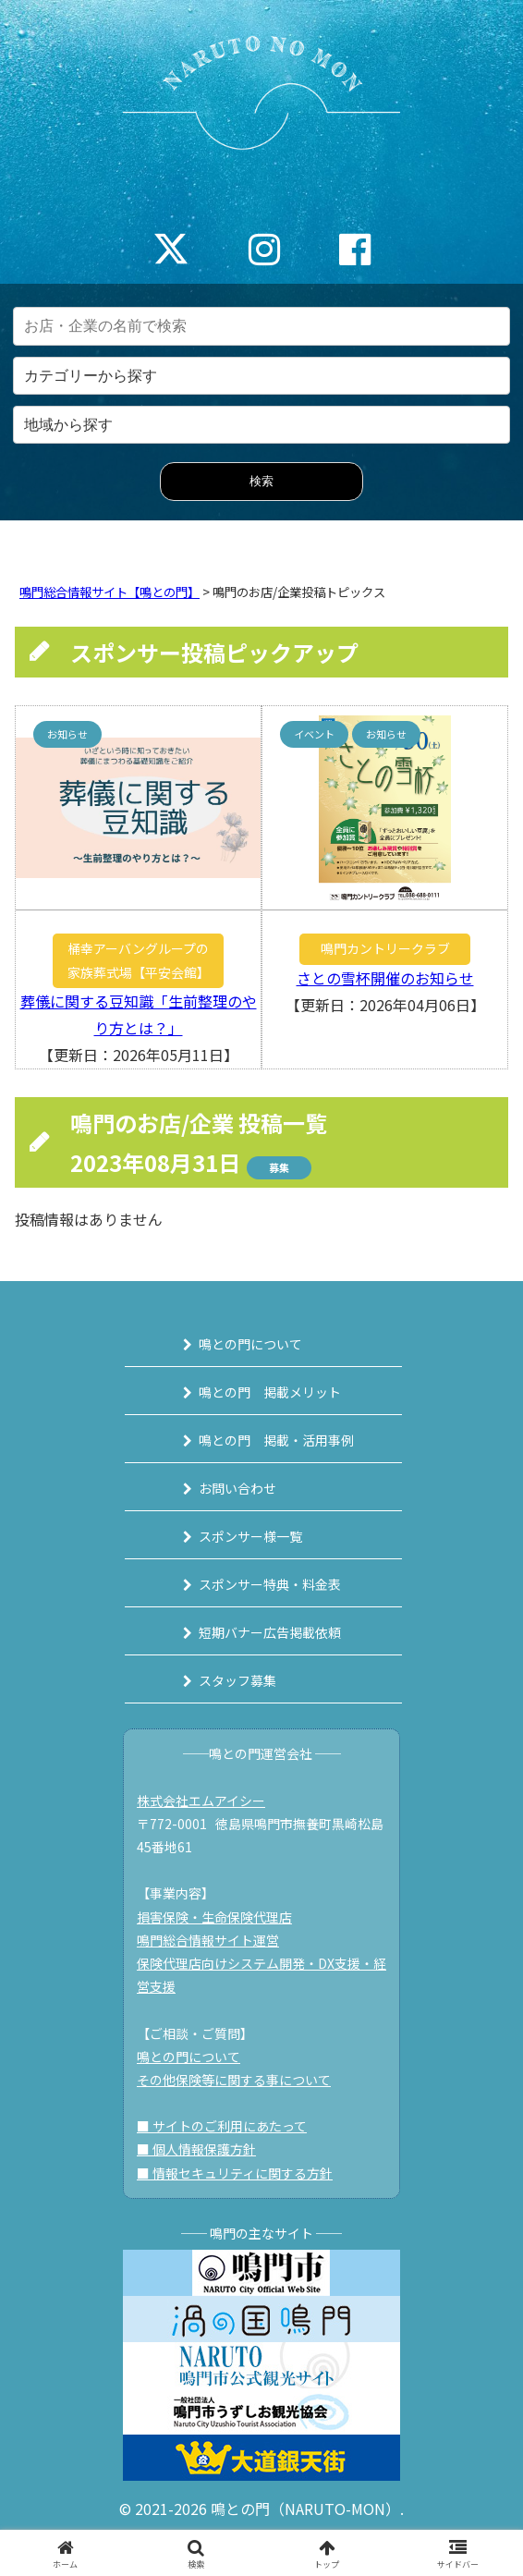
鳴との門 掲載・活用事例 (276, 1440)
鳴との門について (250, 1344)
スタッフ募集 (237, 1680)
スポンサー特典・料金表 (270, 1584)
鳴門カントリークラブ (385, 948)
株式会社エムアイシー (201, 1800)
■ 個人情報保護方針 (196, 2149)
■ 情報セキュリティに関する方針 (235, 2173)
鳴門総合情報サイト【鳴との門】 (109, 592)
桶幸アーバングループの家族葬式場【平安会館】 (138, 960)
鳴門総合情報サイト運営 (208, 1940)
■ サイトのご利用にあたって (222, 2126)
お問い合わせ (237, 1488)
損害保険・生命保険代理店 (214, 1917)
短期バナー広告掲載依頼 (270, 1632)
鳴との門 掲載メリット (270, 1392)
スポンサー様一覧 (250, 1536)
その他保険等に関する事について (234, 2079)
